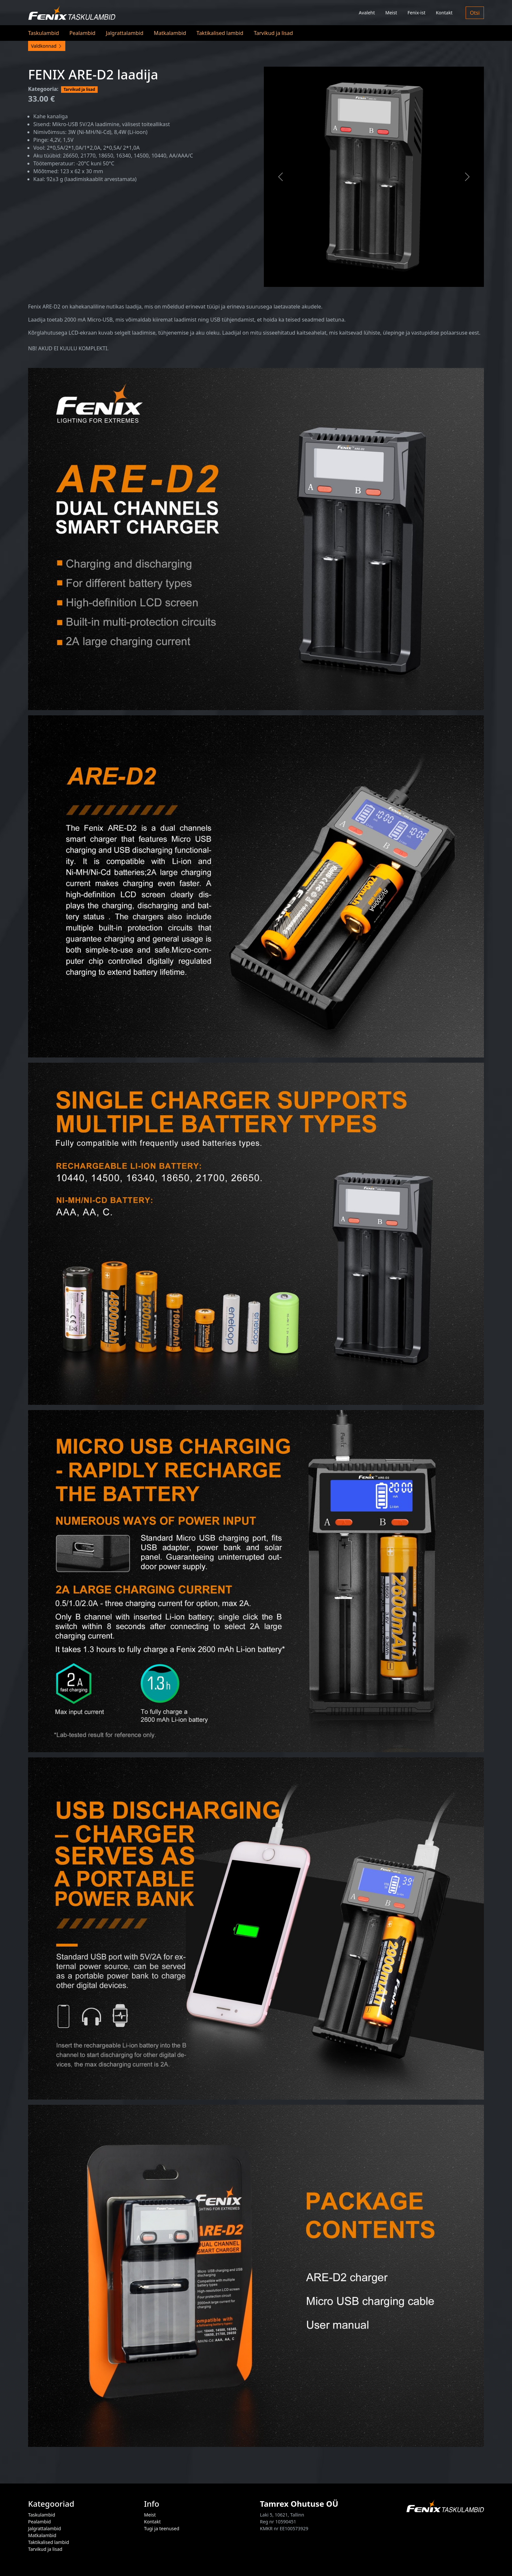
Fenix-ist (416, 12)
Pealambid (83, 33)
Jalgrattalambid (124, 33)
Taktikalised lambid (220, 33)
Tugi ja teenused (161, 2528)
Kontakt (444, 12)
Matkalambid (170, 33)
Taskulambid (43, 33)
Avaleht (367, 12)
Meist (391, 12)
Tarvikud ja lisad (273, 33)
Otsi (475, 12)
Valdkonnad (46, 46)
